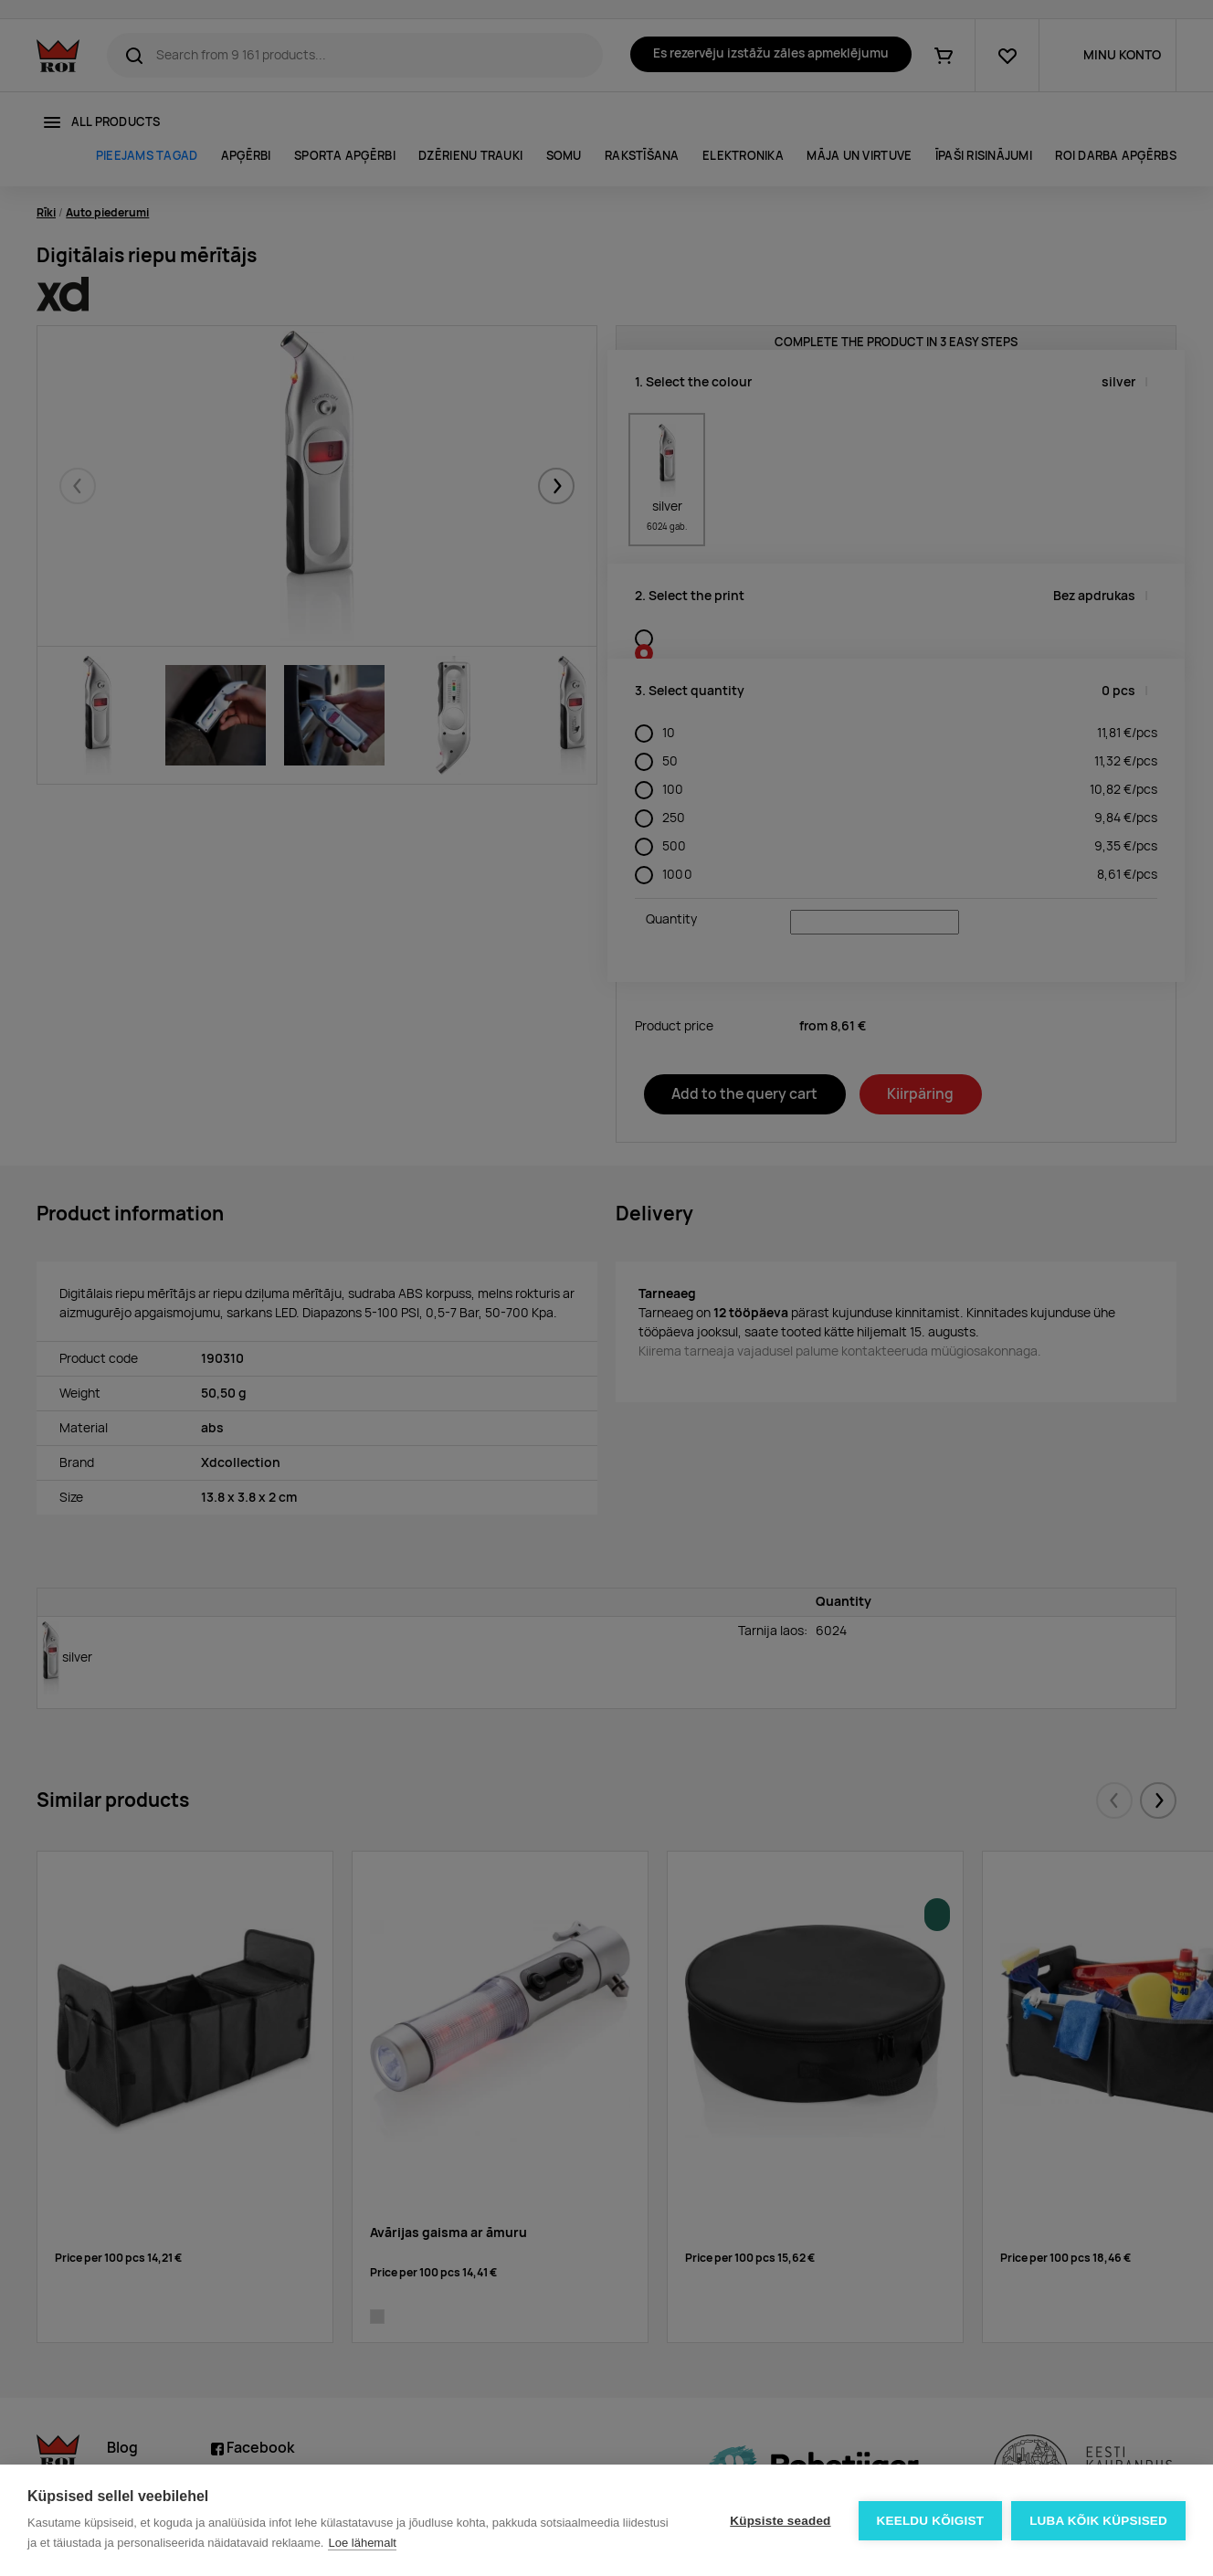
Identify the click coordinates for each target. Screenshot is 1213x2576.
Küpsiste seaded (780, 2521)
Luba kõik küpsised (1098, 2521)
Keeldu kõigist (931, 2521)
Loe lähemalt (362, 2543)
